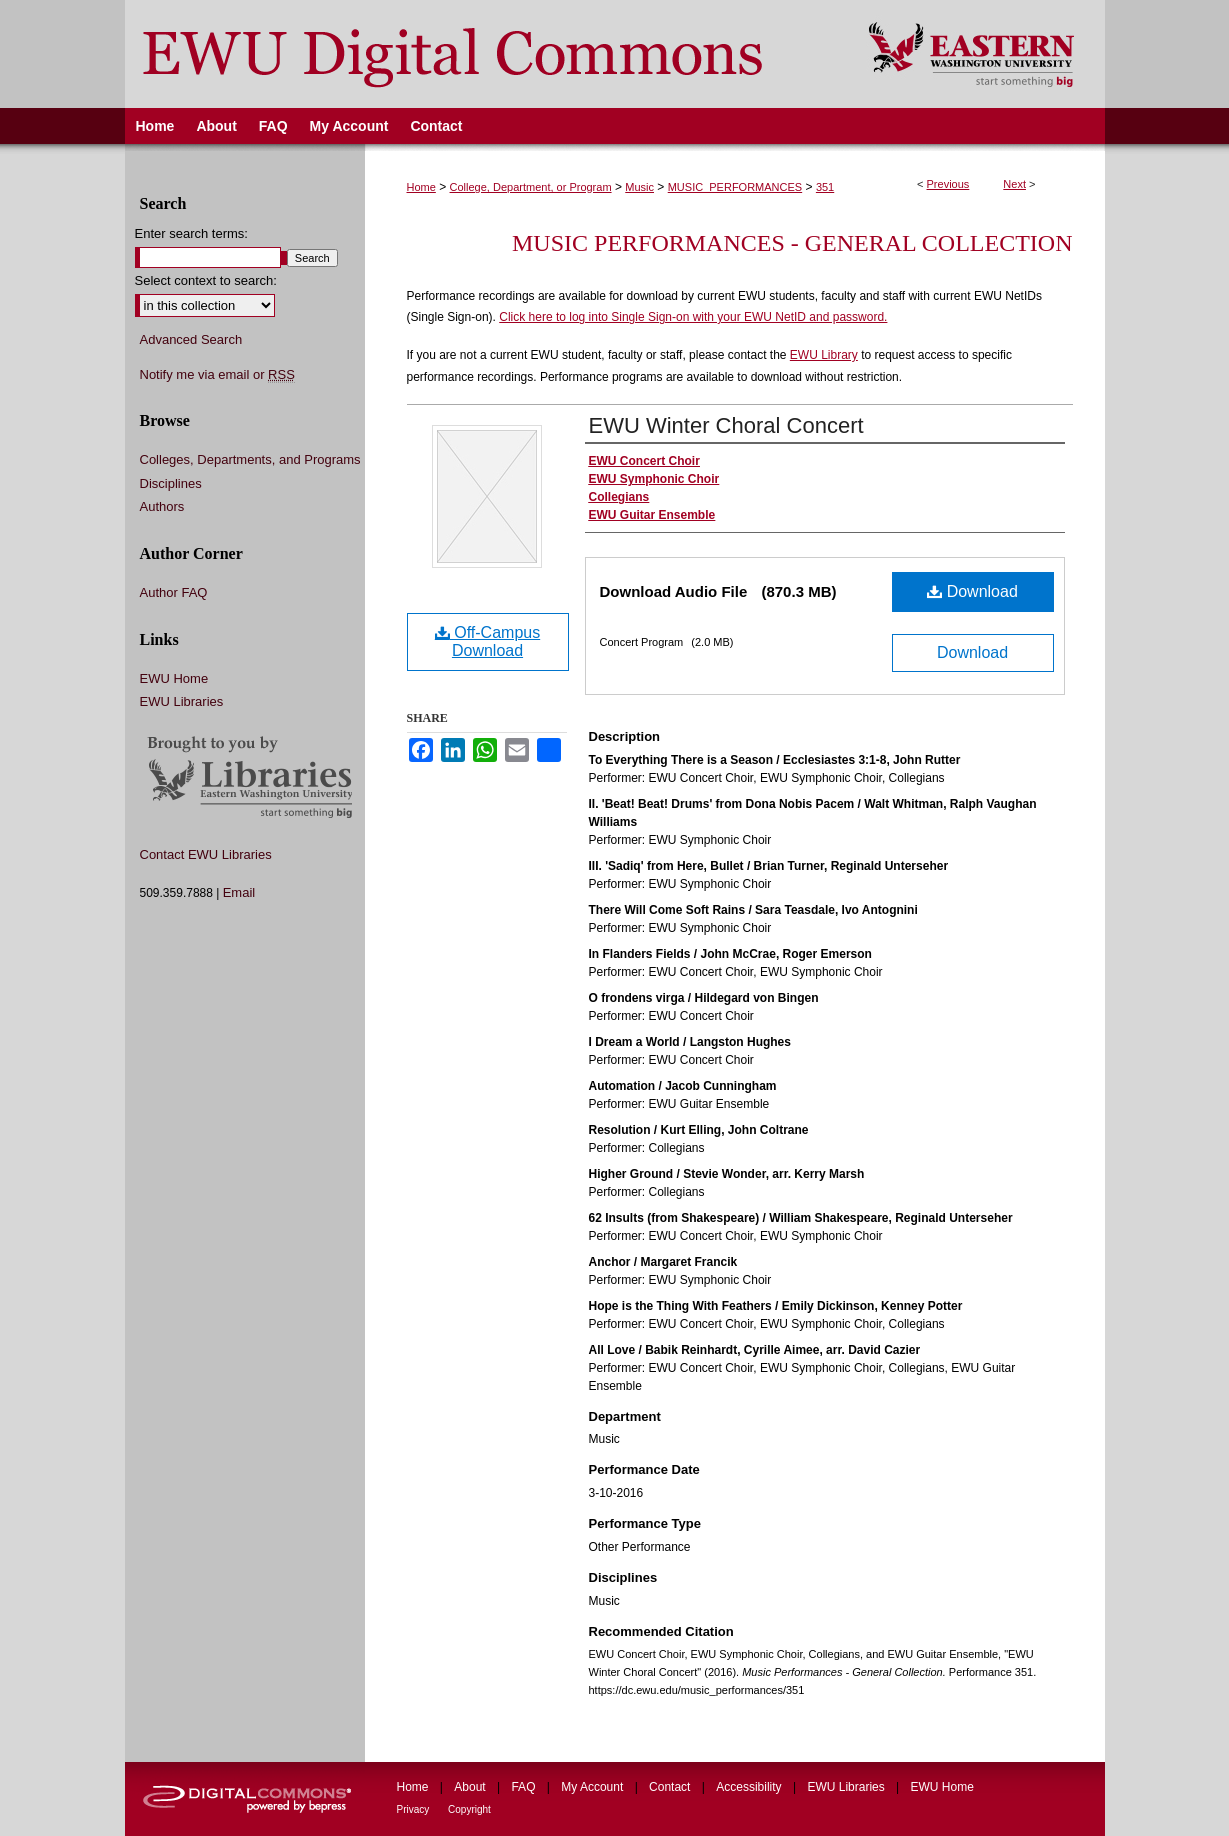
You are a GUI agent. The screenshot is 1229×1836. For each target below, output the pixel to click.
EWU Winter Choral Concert (726, 425)
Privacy (415, 1809)
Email (239, 892)
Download (972, 591)
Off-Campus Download (487, 641)
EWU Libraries (182, 701)
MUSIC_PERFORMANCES (735, 187)
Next (1014, 184)
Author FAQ (174, 592)
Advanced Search (191, 339)
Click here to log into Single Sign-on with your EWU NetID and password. (693, 317)
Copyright (469, 1809)
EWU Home (174, 678)
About (471, 1787)
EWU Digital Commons (483, 54)
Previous (948, 184)
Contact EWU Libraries (206, 854)
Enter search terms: (191, 233)
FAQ (524, 1787)
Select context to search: (206, 280)
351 (825, 187)
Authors (162, 506)
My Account (593, 1787)
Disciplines (171, 483)
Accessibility (750, 1787)
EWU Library (824, 355)
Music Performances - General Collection (792, 243)
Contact (671, 1787)
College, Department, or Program (531, 187)
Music (639, 187)
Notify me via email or (217, 375)
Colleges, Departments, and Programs (250, 459)
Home (421, 187)
